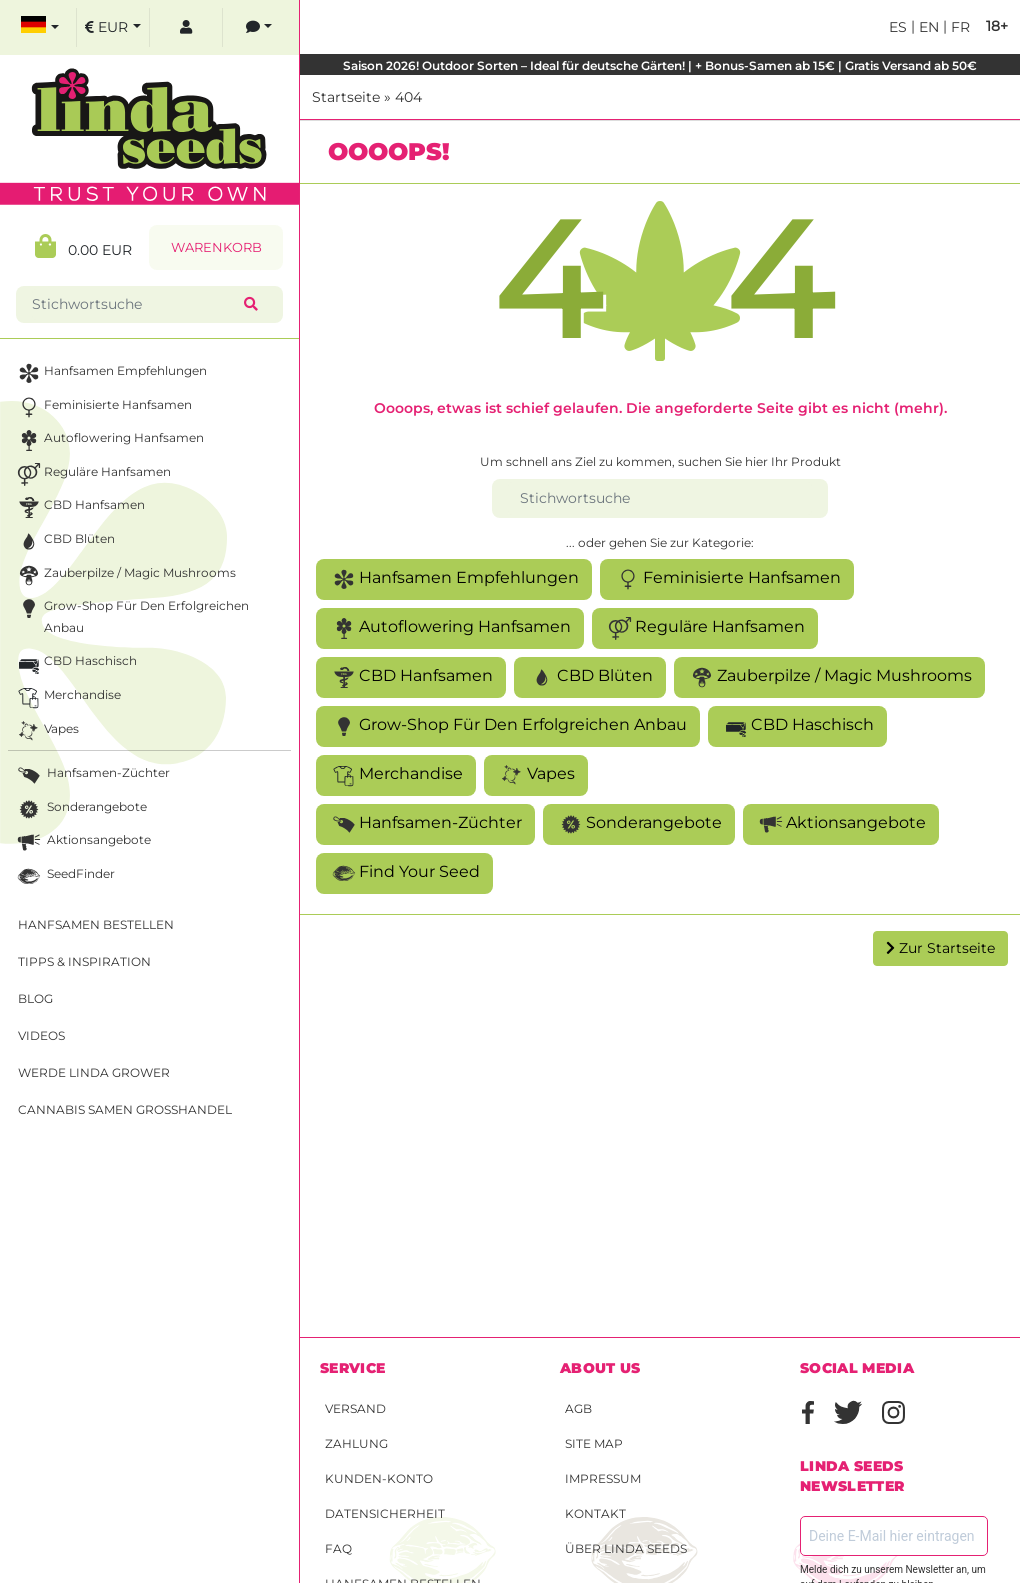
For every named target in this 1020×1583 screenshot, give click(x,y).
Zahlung (356, 1443)
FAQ (338, 1548)
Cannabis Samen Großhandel (125, 1109)
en (927, 27)
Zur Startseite (940, 948)
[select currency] (113, 27)
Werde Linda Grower (94, 1072)
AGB (578, 1408)
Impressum (603, 1478)
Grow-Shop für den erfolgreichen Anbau (508, 726)
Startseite (346, 97)
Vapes (536, 775)
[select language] (40, 27)
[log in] (186, 27)
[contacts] (259, 27)
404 (408, 97)
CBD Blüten (590, 677)
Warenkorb (216, 247)
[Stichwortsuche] (660, 498)
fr (958, 27)
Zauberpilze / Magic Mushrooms (829, 677)
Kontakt (595, 1513)
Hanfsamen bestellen (96, 924)
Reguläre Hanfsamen (705, 628)
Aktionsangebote (841, 824)
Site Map (594, 1443)
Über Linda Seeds (626, 1548)
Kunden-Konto (379, 1478)
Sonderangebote (639, 824)
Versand (355, 1408)
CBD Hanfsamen (411, 677)
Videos (41, 1035)
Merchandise (396, 775)
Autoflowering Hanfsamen (450, 628)
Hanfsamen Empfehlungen (454, 579)
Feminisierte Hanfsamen (727, 579)
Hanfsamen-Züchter (425, 824)
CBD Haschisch (797, 726)
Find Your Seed (404, 873)
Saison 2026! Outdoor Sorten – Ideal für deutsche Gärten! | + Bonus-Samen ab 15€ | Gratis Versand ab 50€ (660, 65)
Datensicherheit (385, 1513)
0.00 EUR (83, 246)
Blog (35, 998)
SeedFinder (64, 876)
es (898, 27)
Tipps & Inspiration (84, 961)
